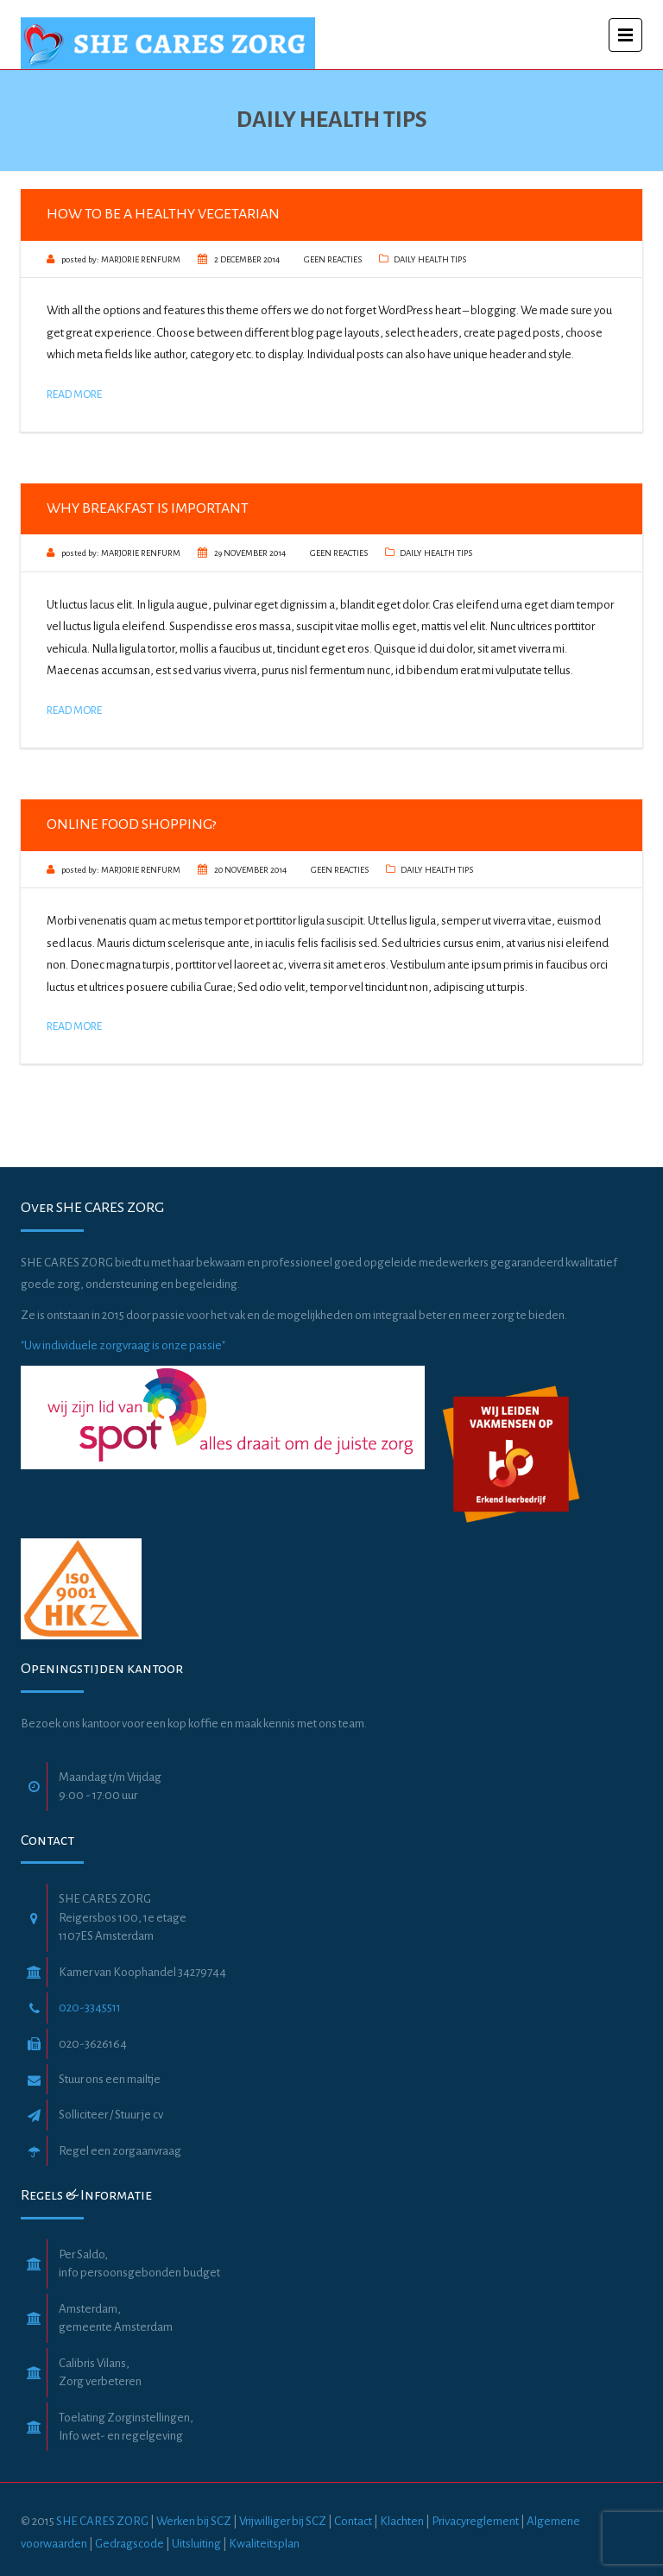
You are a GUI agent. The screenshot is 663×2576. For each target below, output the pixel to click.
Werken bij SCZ (193, 2521)
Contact (353, 2521)
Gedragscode (130, 2543)
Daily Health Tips (430, 259)
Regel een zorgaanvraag (120, 2150)
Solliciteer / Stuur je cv (111, 2114)
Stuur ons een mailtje (110, 2079)
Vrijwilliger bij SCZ (282, 2521)
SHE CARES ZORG (102, 2521)
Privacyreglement (475, 2521)
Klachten (402, 2521)
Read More (74, 394)
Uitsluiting (196, 2543)
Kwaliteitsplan (264, 2543)
